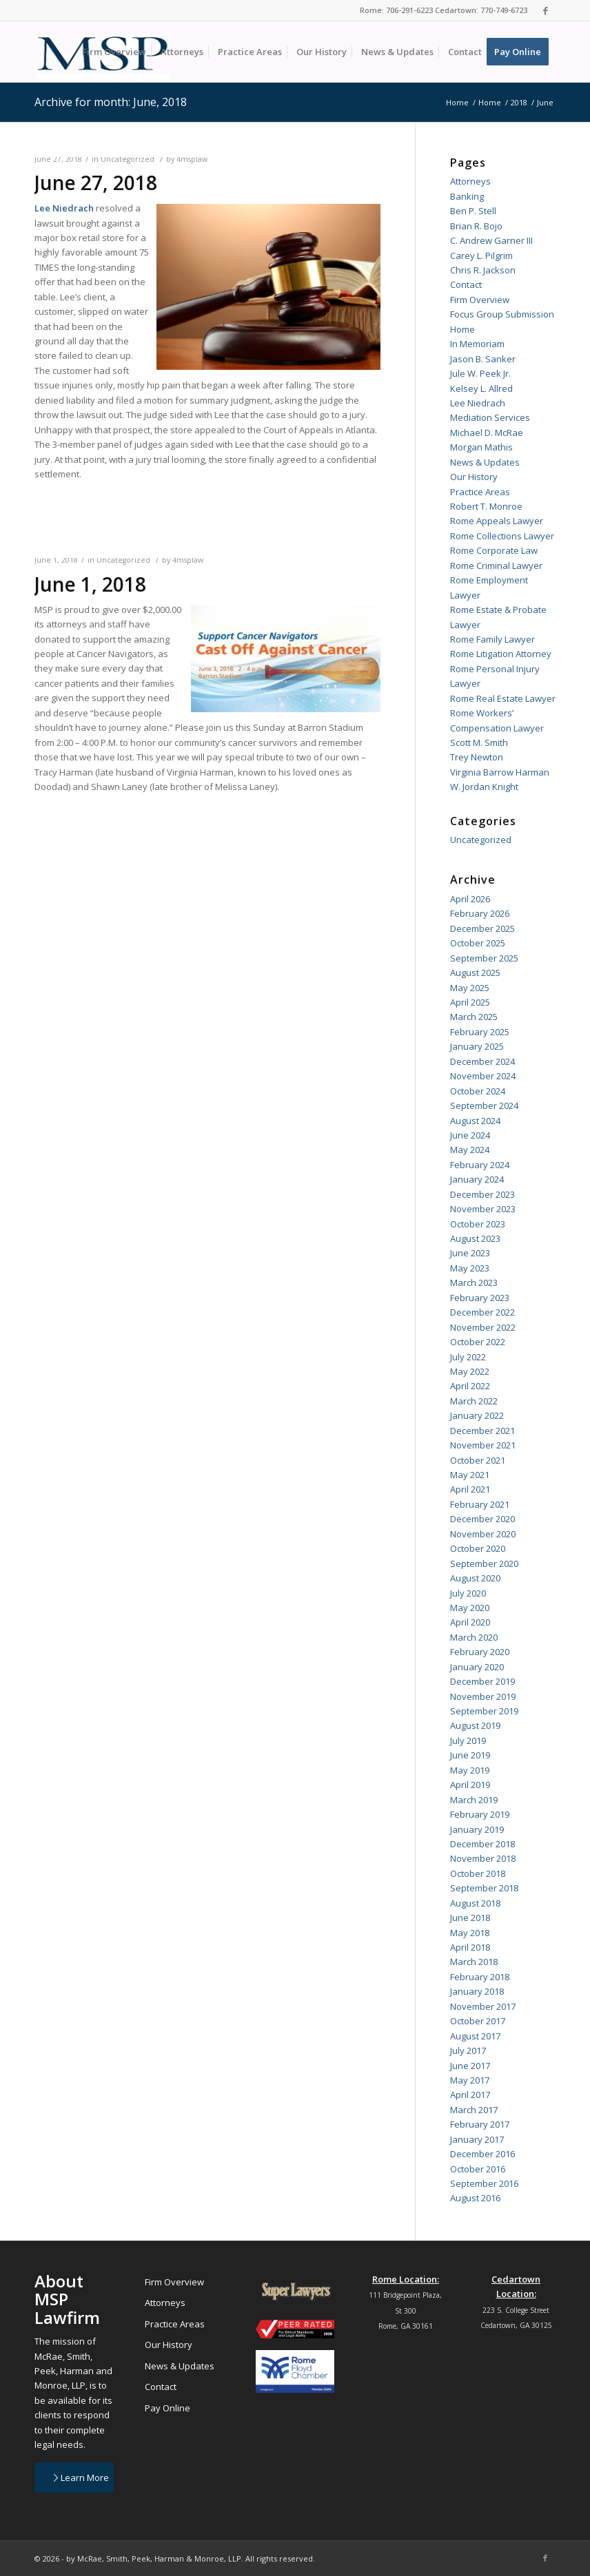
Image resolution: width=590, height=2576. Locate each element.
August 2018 (475, 1903)
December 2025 (482, 928)
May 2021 (469, 1474)
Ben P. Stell (473, 211)
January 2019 (477, 1829)
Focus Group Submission (502, 314)
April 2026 (470, 899)
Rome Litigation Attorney (500, 653)
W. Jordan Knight (484, 786)
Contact (466, 284)
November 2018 (483, 1858)
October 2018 (477, 1873)
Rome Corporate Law (494, 550)
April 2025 (470, 1002)
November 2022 (483, 1327)
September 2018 (484, 1888)
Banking (467, 196)
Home (462, 329)
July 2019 (468, 1740)
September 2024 (484, 1105)
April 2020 (470, 1622)
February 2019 (479, 1814)
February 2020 (479, 1651)
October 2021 (477, 1460)
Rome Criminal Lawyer (496, 565)
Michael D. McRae (486, 432)
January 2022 (477, 1415)
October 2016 (477, 2169)
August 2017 (475, 2036)
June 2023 (470, 1253)
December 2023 (482, 1194)
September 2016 (484, 2183)
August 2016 (475, 2198)
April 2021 (470, 1489)
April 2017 (470, 2094)
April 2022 (470, 1386)
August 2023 (475, 1238)
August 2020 (475, 1578)
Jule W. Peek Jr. (480, 373)
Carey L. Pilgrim (481, 255)
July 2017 (468, 2050)
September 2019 (484, 1711)
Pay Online (167, 2408)
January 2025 (477, 1046)
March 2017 (474, 2110)
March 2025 (474, 1016)
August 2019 (475, 1725)
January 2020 (477, 1667)
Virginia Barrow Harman (499, 772)
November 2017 (483, 2006)
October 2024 (477, 1091)
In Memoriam (477, 343)
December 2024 (482, 1061)
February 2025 (479, 1032)
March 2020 (474, 1637)
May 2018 (469, 1932)
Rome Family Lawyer (492, 639)
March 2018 (474, 1961)
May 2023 (469, 1268)
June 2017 (470, 2065)
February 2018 (479, 1977)
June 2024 (470, 1135)
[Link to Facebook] (545, 10)
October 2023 (477, 1224)
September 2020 (484, 1563)
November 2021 (483, 1445)
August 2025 (475, 972)
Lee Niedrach (477, 403)
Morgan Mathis (481, 447)
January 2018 (477, 1991)
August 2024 (475, 1120)
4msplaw (191, 159)
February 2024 (479, 1165)
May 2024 (469, 1149)
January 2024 (477, 1179)
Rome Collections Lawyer (502, 536)
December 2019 (482, 1681)
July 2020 (468, 1593)
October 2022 (477, 1342)
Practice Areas (480, 492)
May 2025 (469, 987)
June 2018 (470, 1917)
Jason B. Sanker (483, 359)
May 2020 (469, 1607)
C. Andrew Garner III (491, 240)
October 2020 (477, 1548)
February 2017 (479, 2124)
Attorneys (470, 181)
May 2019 (469, 1770)
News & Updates (485, 462)
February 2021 (479, 1504)
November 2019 (483, 1696)
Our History (474, 476)
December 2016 (482, 2154)
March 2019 (474, 1800)
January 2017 (477, 2139)
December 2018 (482, 1844)
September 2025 (484, 958)
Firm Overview (479, 299)
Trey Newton (476, 757)
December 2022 (482, 1312)
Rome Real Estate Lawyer (503, 698)
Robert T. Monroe (486, 506)
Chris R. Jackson (483, 270)
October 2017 (477, 2021)
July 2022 (468, 1357)
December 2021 (482, 1430)
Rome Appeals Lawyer (496, 521)
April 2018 (470, 1947)
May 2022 (469, 1371)
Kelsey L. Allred (481, 388)
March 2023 (474, 1282)
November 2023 (483, 1209)
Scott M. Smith (479, 742)
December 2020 (482, 1519)
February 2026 (479, 913)
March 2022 (474, 1401)
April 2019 (470, 1784)
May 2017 (469, 2080)
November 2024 (483, 1076)
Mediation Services (490, 417)
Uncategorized (127, 159)
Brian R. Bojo (476, 226)
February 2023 (479, 1297)
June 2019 (470, 1755)
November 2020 (483, 1534)
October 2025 (477, 943)
